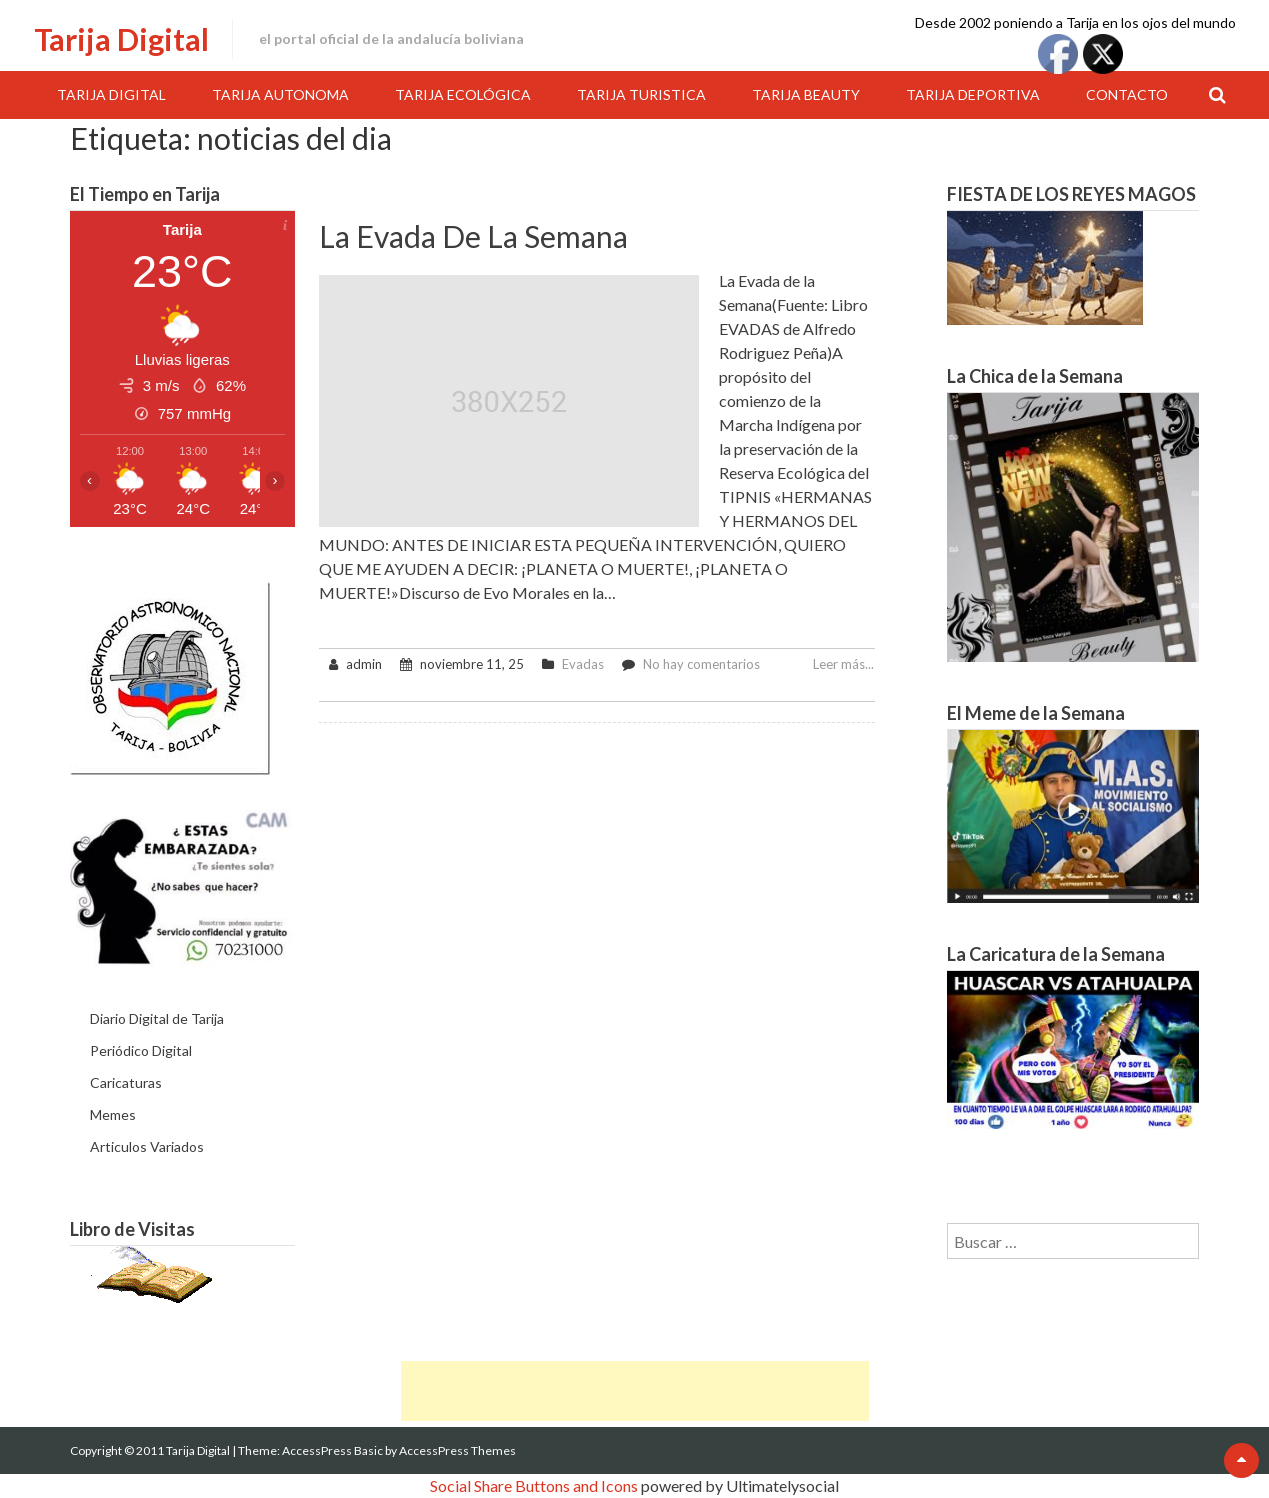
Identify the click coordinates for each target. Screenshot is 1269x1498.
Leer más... (843, 664)
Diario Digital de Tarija (157, 1018)
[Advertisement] (635, 1391)
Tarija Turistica (641, 94)
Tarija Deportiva (973, 94)
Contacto (1127, 94)
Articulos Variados (147, 1146)
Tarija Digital (121, 39)
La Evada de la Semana (473, 236)
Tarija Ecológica (463, 94)
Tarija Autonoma (280, 94)
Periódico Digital (141, 1050)
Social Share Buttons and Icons (534, 1485)
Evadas (583, 664)
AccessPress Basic (332, 1450)
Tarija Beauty (806, 94)
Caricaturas (126, 1082)
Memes (113, 1114)
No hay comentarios (701, 664)
